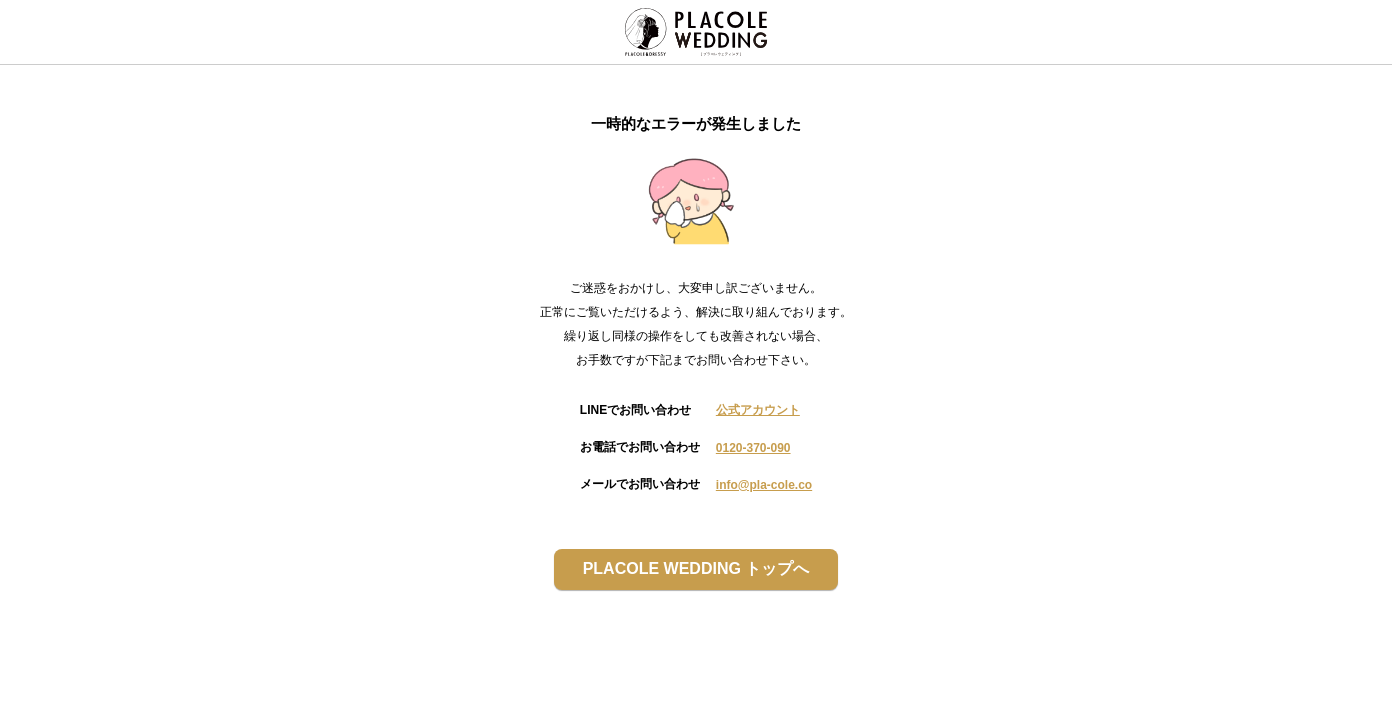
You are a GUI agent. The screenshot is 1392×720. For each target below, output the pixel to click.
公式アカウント (758, 410)
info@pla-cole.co (764, 485)
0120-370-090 (753, 448)
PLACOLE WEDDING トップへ (696, 568)
